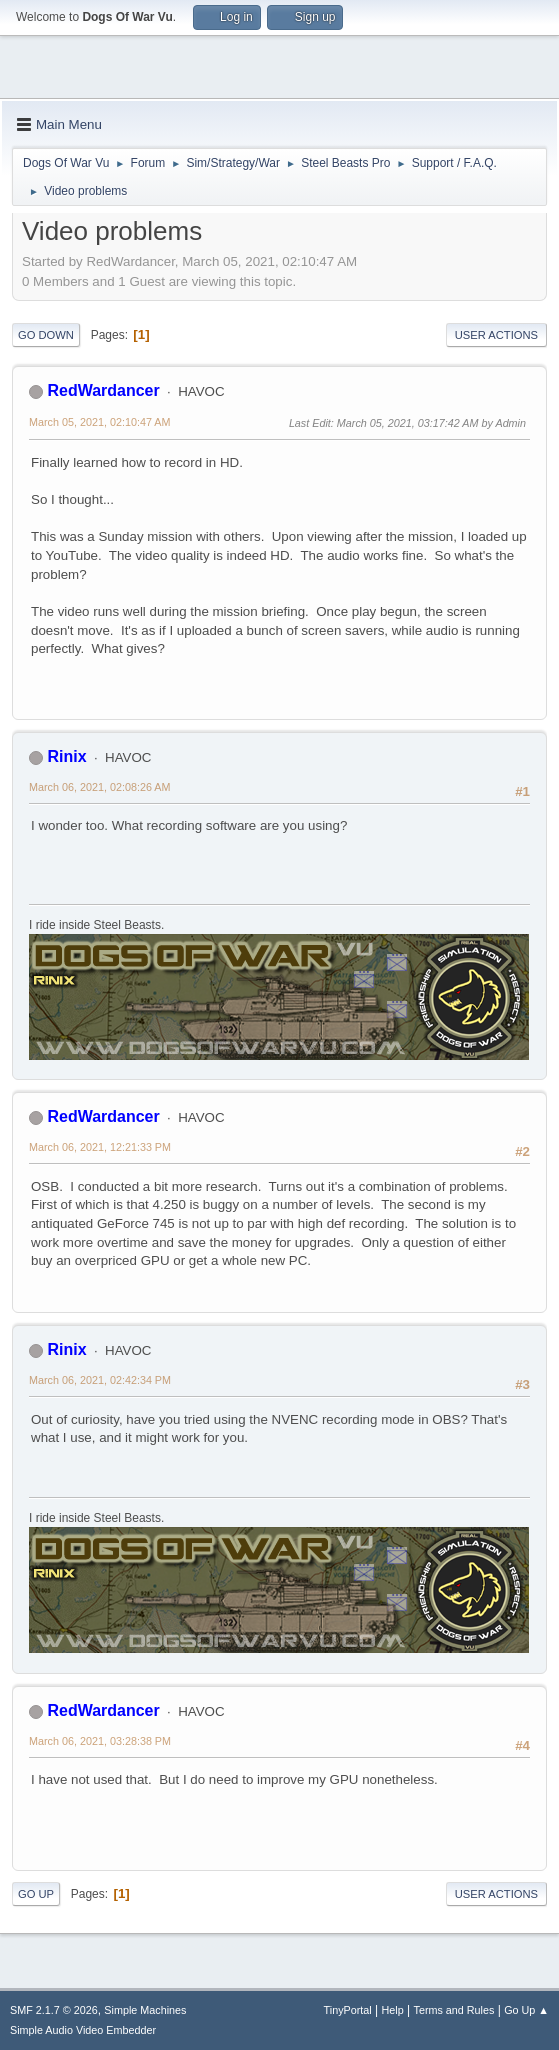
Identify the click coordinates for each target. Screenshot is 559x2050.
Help (393, 2010)
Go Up (36, 1894)
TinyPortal (348, 2010)
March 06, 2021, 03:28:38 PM (100, 1741)
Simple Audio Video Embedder (83, 2030)
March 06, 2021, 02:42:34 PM (100, 1380)
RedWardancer (103, 390)
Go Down (46, 335)
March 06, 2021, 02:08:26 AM (99, 787)
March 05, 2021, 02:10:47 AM (99, 422)
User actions (496, 335)
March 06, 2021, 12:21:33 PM (100, 1147)
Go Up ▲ (526, 2010)
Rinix (66, 756)
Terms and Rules (454, 2010)
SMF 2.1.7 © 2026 (54, 2010)
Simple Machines (145, 2010)
